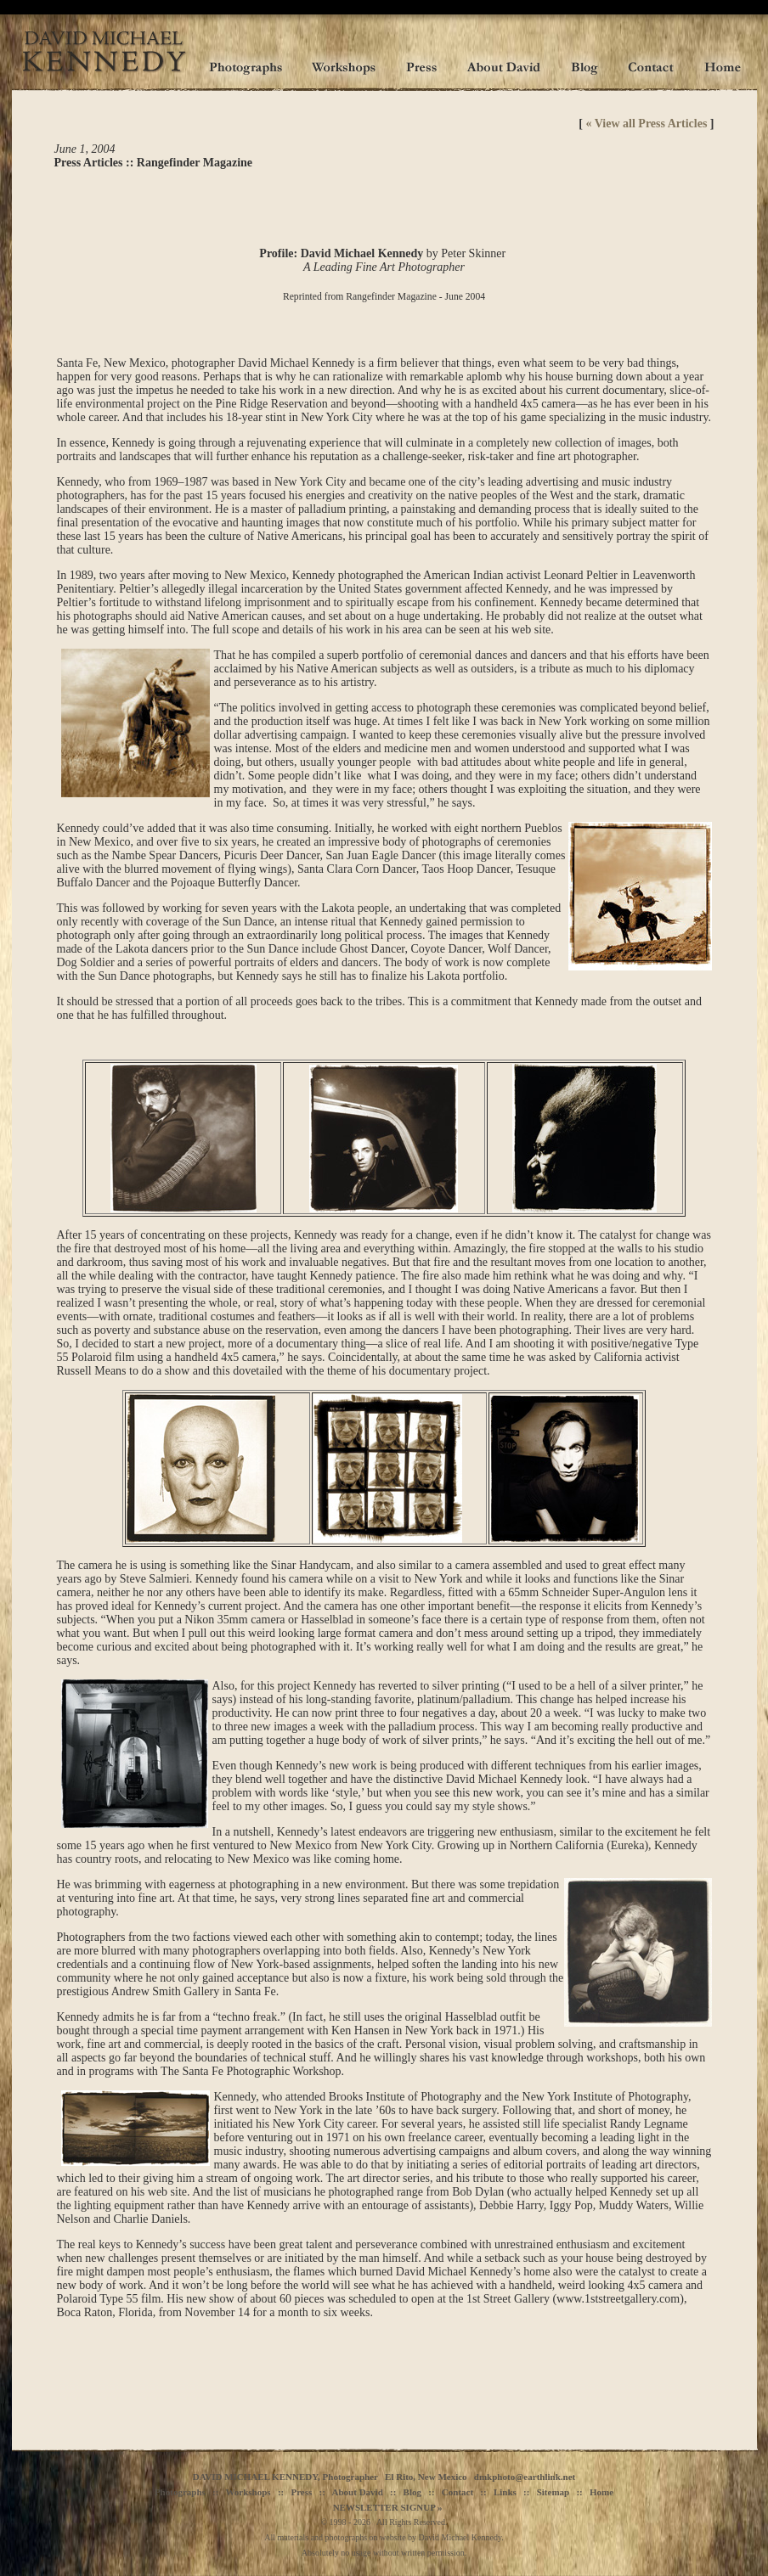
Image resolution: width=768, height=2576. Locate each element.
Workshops (247, 2494)
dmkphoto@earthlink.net (524, 2479)
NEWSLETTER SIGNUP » (388, 2510)
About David (357, 2494)
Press (301, 2494)
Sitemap (553, 2494)
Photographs (180, 2494)
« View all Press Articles (647, 123)
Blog (412, 2494)
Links (505, 2494)
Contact (457, 2494)
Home (601, 2494)
